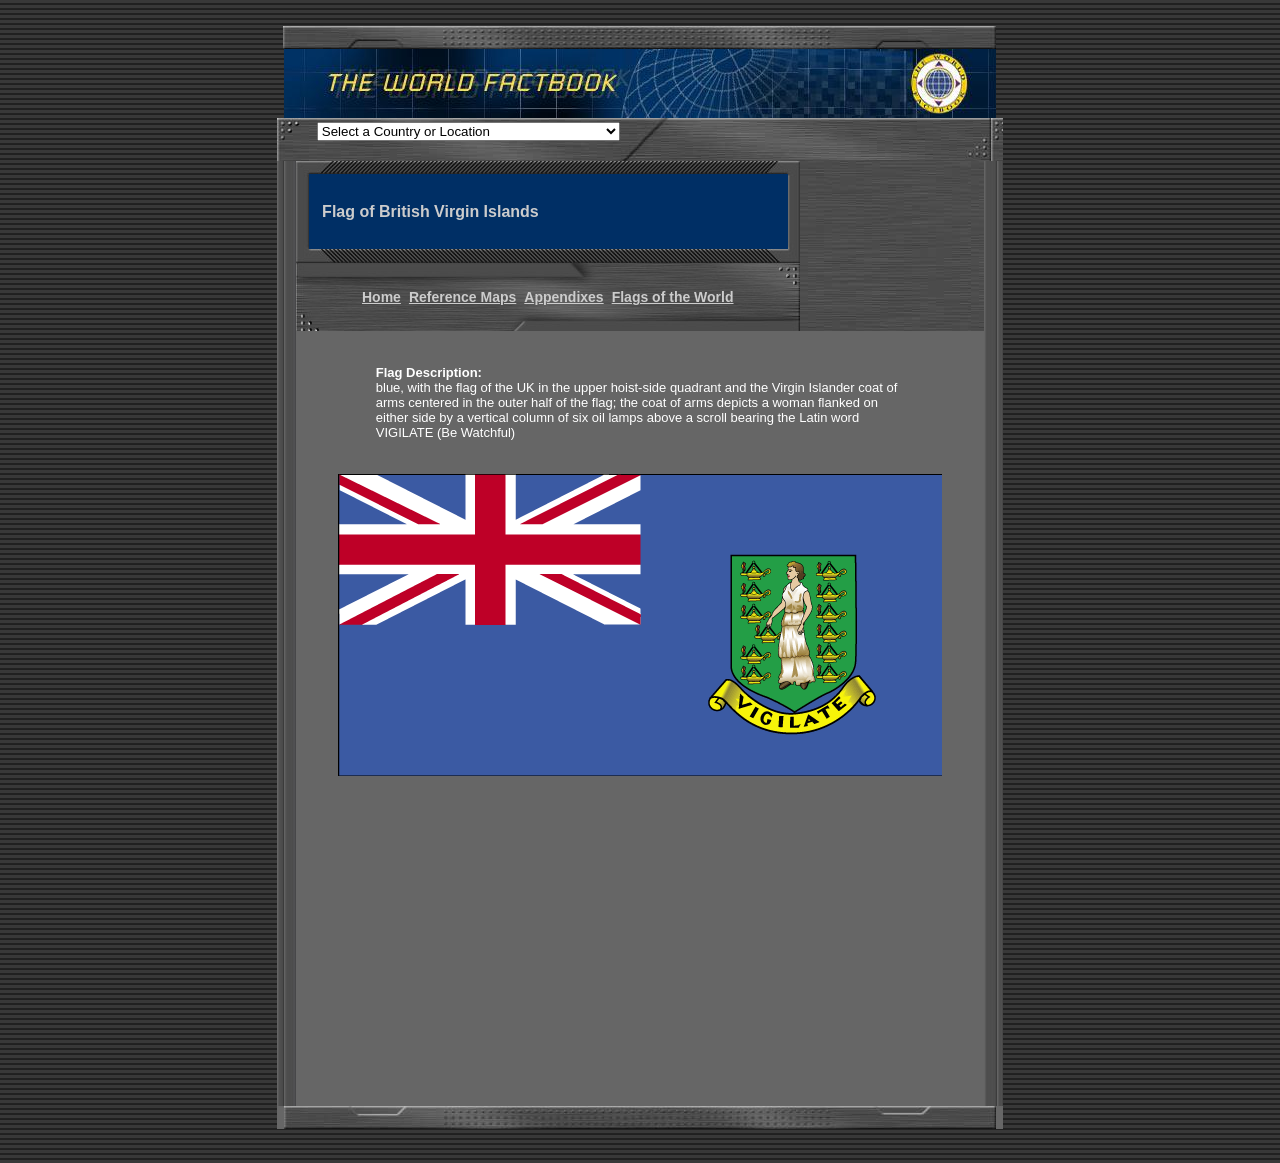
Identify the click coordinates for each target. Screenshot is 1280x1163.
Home (381, 297)
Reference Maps (462, 297)
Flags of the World (673, 297)
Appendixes (563, 297)
